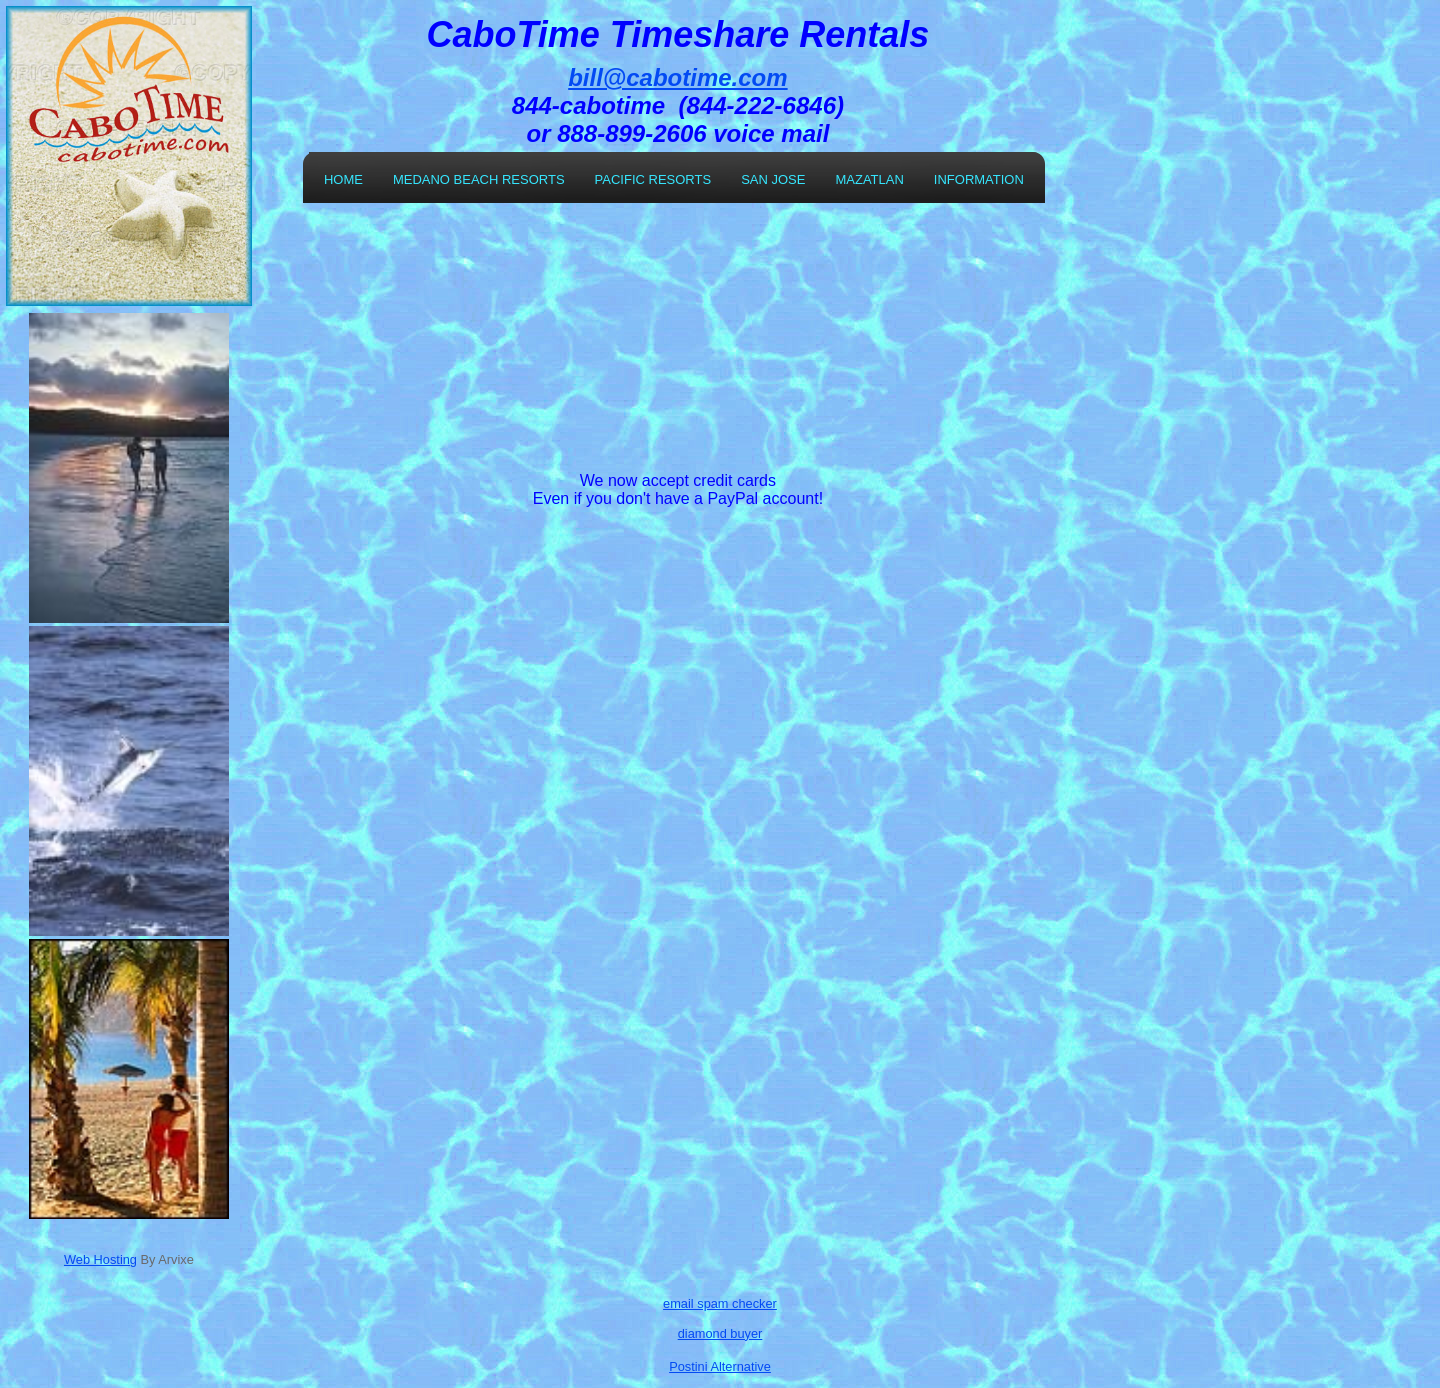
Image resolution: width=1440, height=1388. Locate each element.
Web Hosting (100, 1259)
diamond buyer (720, 1333)
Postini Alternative (720, 1366)
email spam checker (720, 1303)
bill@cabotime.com (677, 77)
